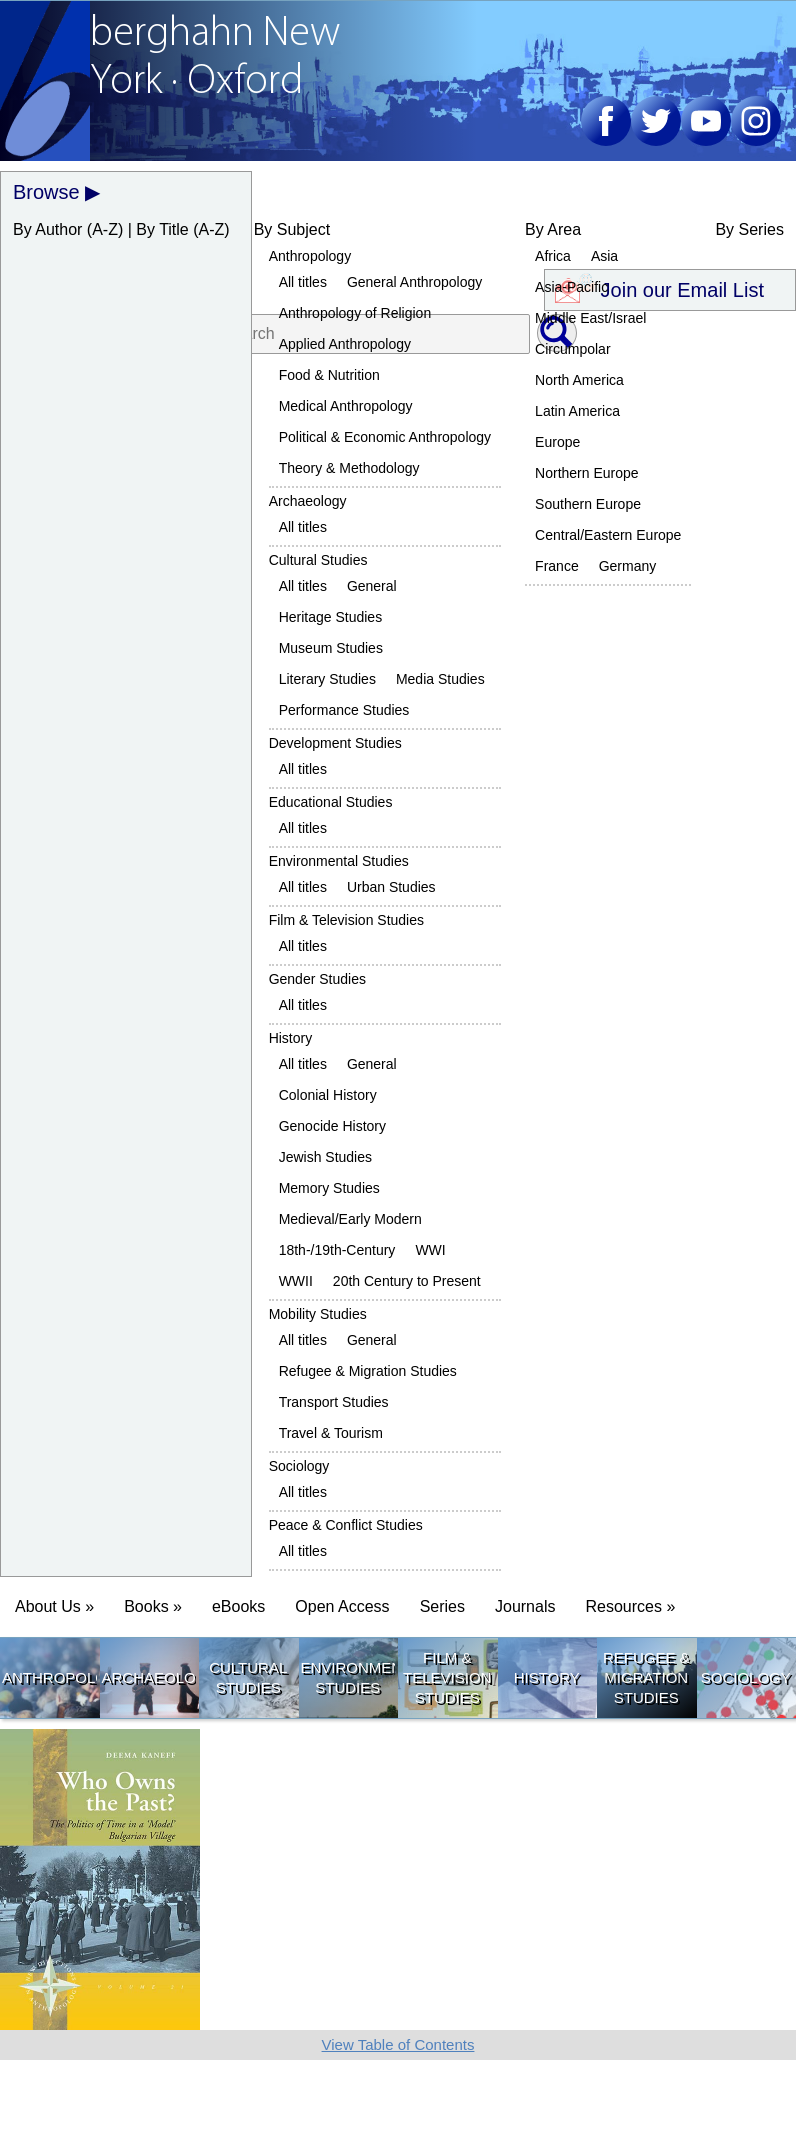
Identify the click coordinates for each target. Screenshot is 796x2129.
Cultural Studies (318, 560)
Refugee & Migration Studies (368, 1371)
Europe (557, 442)
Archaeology (308, 501)
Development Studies (335, 743)
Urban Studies (391, 887)
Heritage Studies (331, 617)
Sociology (299, 1466)
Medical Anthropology (346, 406)
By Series (749, 229)
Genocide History (332, 1126)
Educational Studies (331, 802)
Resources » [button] (630, 1606)
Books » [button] (153, 1606)
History (291, 1038)
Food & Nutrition (329, 375)
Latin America (577, 411)
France (557, 566)
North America (579, 380)
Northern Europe (587, 473)
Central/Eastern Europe (608, 535)
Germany (628, 566)
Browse (46, 192)
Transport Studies (334, 1402)
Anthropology (310, 256)
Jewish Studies (325, 1157)
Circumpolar (572, 349)
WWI (430, 1250)
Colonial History (328, 1095)
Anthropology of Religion (355, 313)
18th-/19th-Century (337, 1250)
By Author (47, 229)
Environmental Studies (339, 861)
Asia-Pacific (571, 287)
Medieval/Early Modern (350, 1219)
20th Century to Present (407, 1281)
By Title (162, 229)
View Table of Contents (398, 2044)
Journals (525, 1606)
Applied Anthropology (345, 344)
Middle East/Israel (590, 318)
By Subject (292, 229)
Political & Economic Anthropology (385, 437)
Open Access (342, 1606)
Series (442, 1606)
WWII (296, 1281)
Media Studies (440, 679)
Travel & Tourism (331, 1433)
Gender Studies (317, 979)
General (372, 586)
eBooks (238, 1606)
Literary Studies (327, 679)
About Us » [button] (54, 1606)
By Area (553, 229)
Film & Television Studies (346, 920)
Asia (604, 256)
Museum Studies (331, 648)
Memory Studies (329, 1188)
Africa (553, 256)
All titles (303, 282)
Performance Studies (344, 710)
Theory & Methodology (349, 468)
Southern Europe (588, 504)
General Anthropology (414, 282)
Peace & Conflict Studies (346, 1525)
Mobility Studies (318, 1314)
